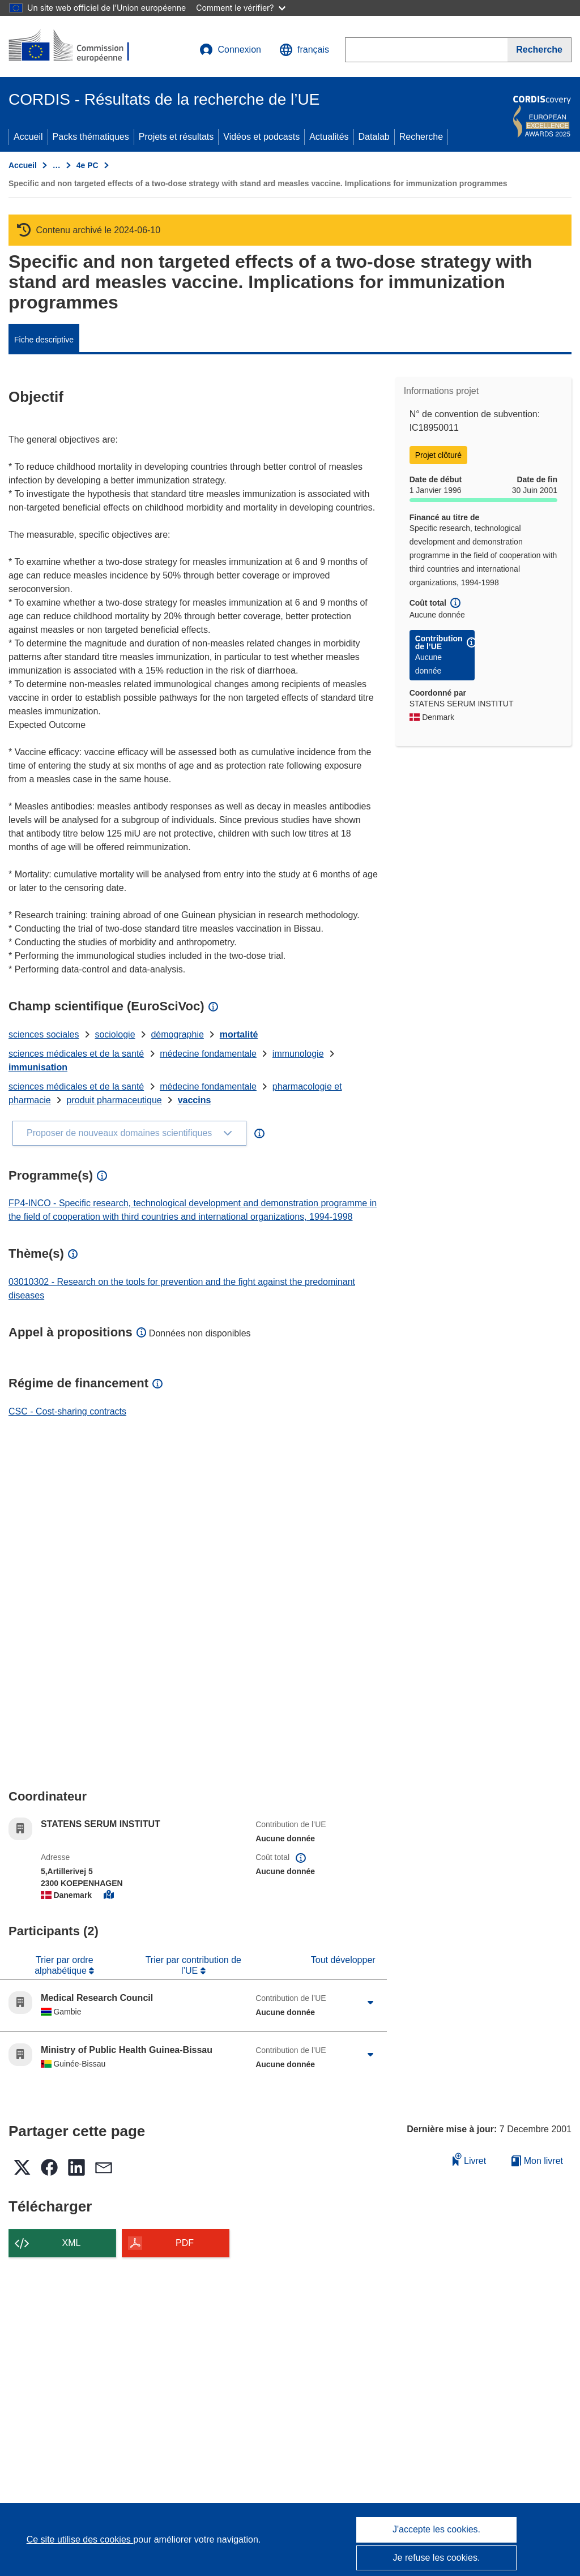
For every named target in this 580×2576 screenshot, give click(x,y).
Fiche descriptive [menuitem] (44, 339)
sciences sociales (43, 1034)
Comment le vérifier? (240, 7)
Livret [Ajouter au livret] (470, 2159)
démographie (177, 1034)
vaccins (194, 1100)
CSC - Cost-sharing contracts (67, 1411)
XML (71, 2243)
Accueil (28, 137)
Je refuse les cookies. (436, 2557)
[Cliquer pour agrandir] (370, 2002)
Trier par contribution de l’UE (193, 1965)
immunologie (298, 1053)
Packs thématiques (91, 137)
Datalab (374, 137)
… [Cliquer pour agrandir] (57, 165)
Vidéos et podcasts (261, 137)
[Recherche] (540, 49)
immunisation (37, 1067)
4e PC (87, 165)
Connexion (230, 50)
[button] (304, 49)
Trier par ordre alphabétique (64, 1965)
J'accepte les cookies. (436, 2529)
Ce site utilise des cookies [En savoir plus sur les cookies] (80, 2539)
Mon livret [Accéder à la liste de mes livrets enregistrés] (537, 2160)
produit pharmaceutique (114, 1100)
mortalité (239, 1034)
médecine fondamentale (208, 1053)
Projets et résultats (176, 137)
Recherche (421, 137)
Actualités (328, 137)
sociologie (115, 1034)
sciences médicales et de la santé (76, 1053)
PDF (185, 2243)
